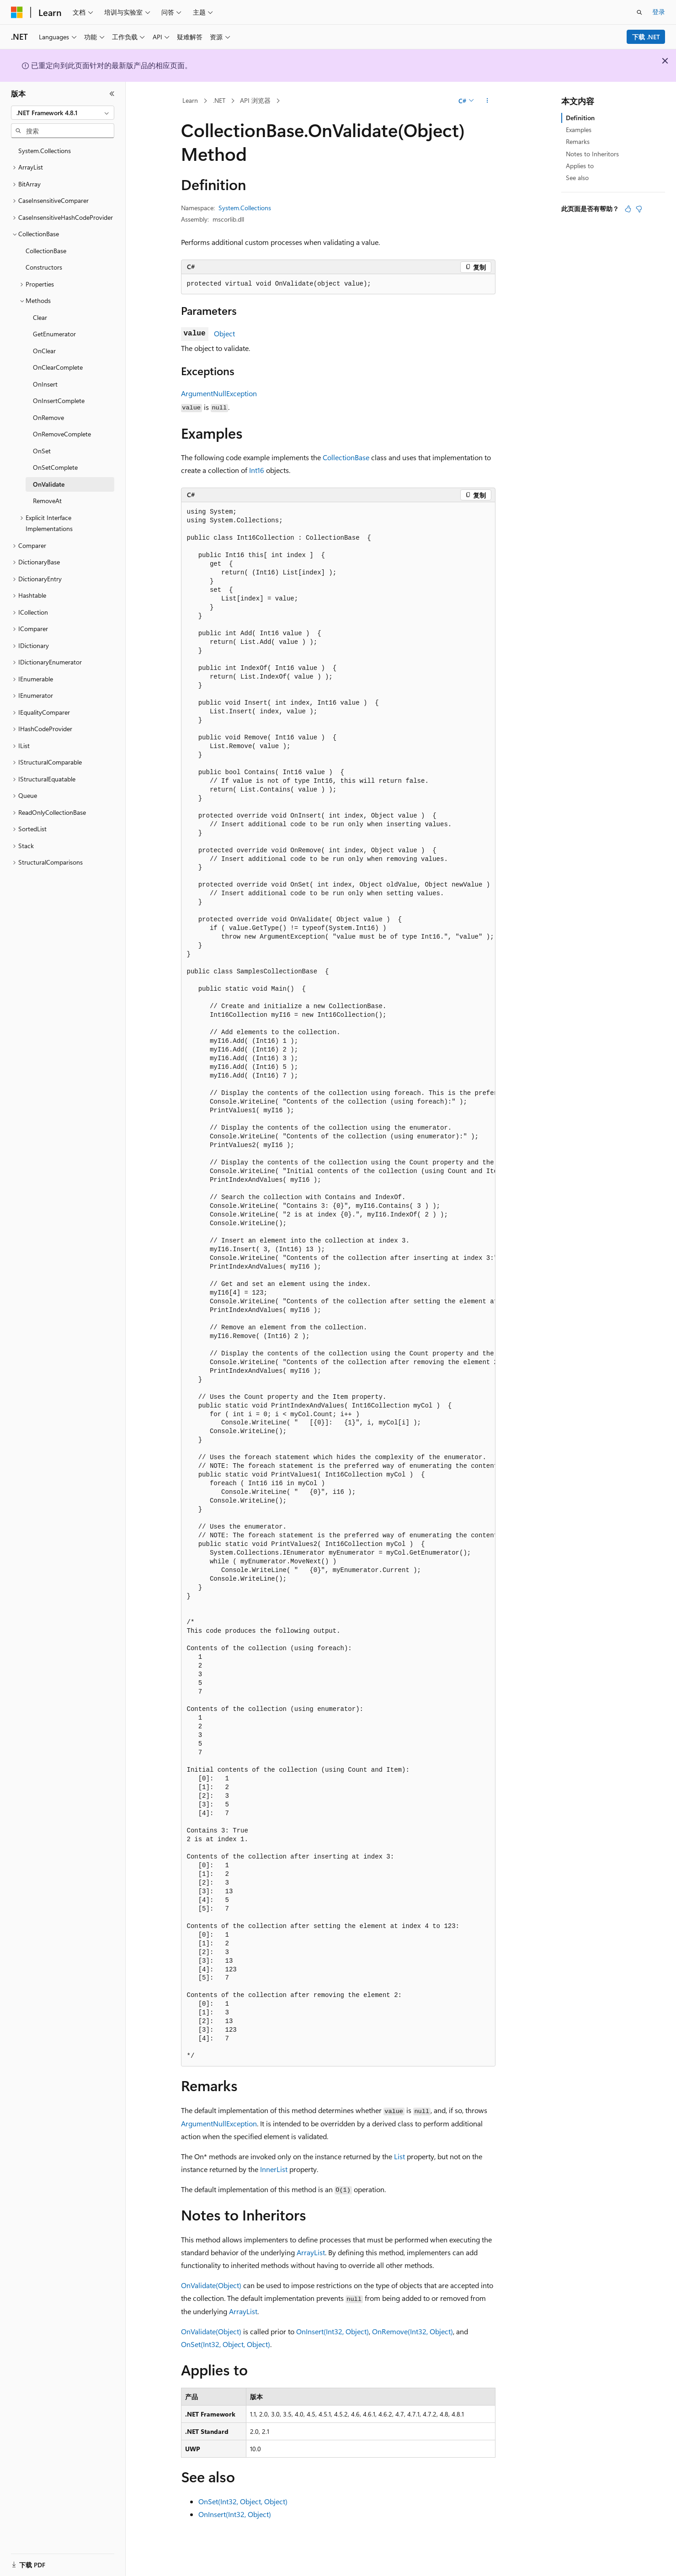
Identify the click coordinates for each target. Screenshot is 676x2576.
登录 (658, 11)
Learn (190, 100)
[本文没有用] (638, 208)
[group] (338, 1284)
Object (224, 333)
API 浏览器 (255, 100)
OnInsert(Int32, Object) (332, 2331)
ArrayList (311, 2252)
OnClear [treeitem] (44, 350)
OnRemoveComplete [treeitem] (62, 434)
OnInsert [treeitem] (45, 384)
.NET (219, 100)
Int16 (256, 470)
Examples (578, 129)
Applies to (580, 165)
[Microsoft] (17, 12)
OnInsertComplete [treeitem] (59, 400)
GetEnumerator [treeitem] (54, 333)
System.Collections (244, 207)
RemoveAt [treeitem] (47, 500)
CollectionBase (346, 457)
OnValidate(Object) (211, 2285)
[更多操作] (487, 101)
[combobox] (62, 113)
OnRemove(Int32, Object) (412, 2331)
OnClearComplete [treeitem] (58, 367)
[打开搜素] (639, 12)
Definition (580, 117)
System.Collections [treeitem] (44, 150)
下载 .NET (646, 36)
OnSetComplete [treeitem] (55, 467)
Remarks (578, 141)
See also (577, 177)
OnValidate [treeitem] (48, 484)
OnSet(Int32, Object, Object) (225, 2344)
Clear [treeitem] (40, 317)
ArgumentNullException (219, 393)
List (399, 2156)
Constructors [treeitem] (44, 267)
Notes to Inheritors (592, 153)
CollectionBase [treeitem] (46, 250)
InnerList (273, 2169)
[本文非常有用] (628, 208)
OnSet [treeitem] (42, 450)
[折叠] (112, 93)
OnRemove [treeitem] (48, 417)
